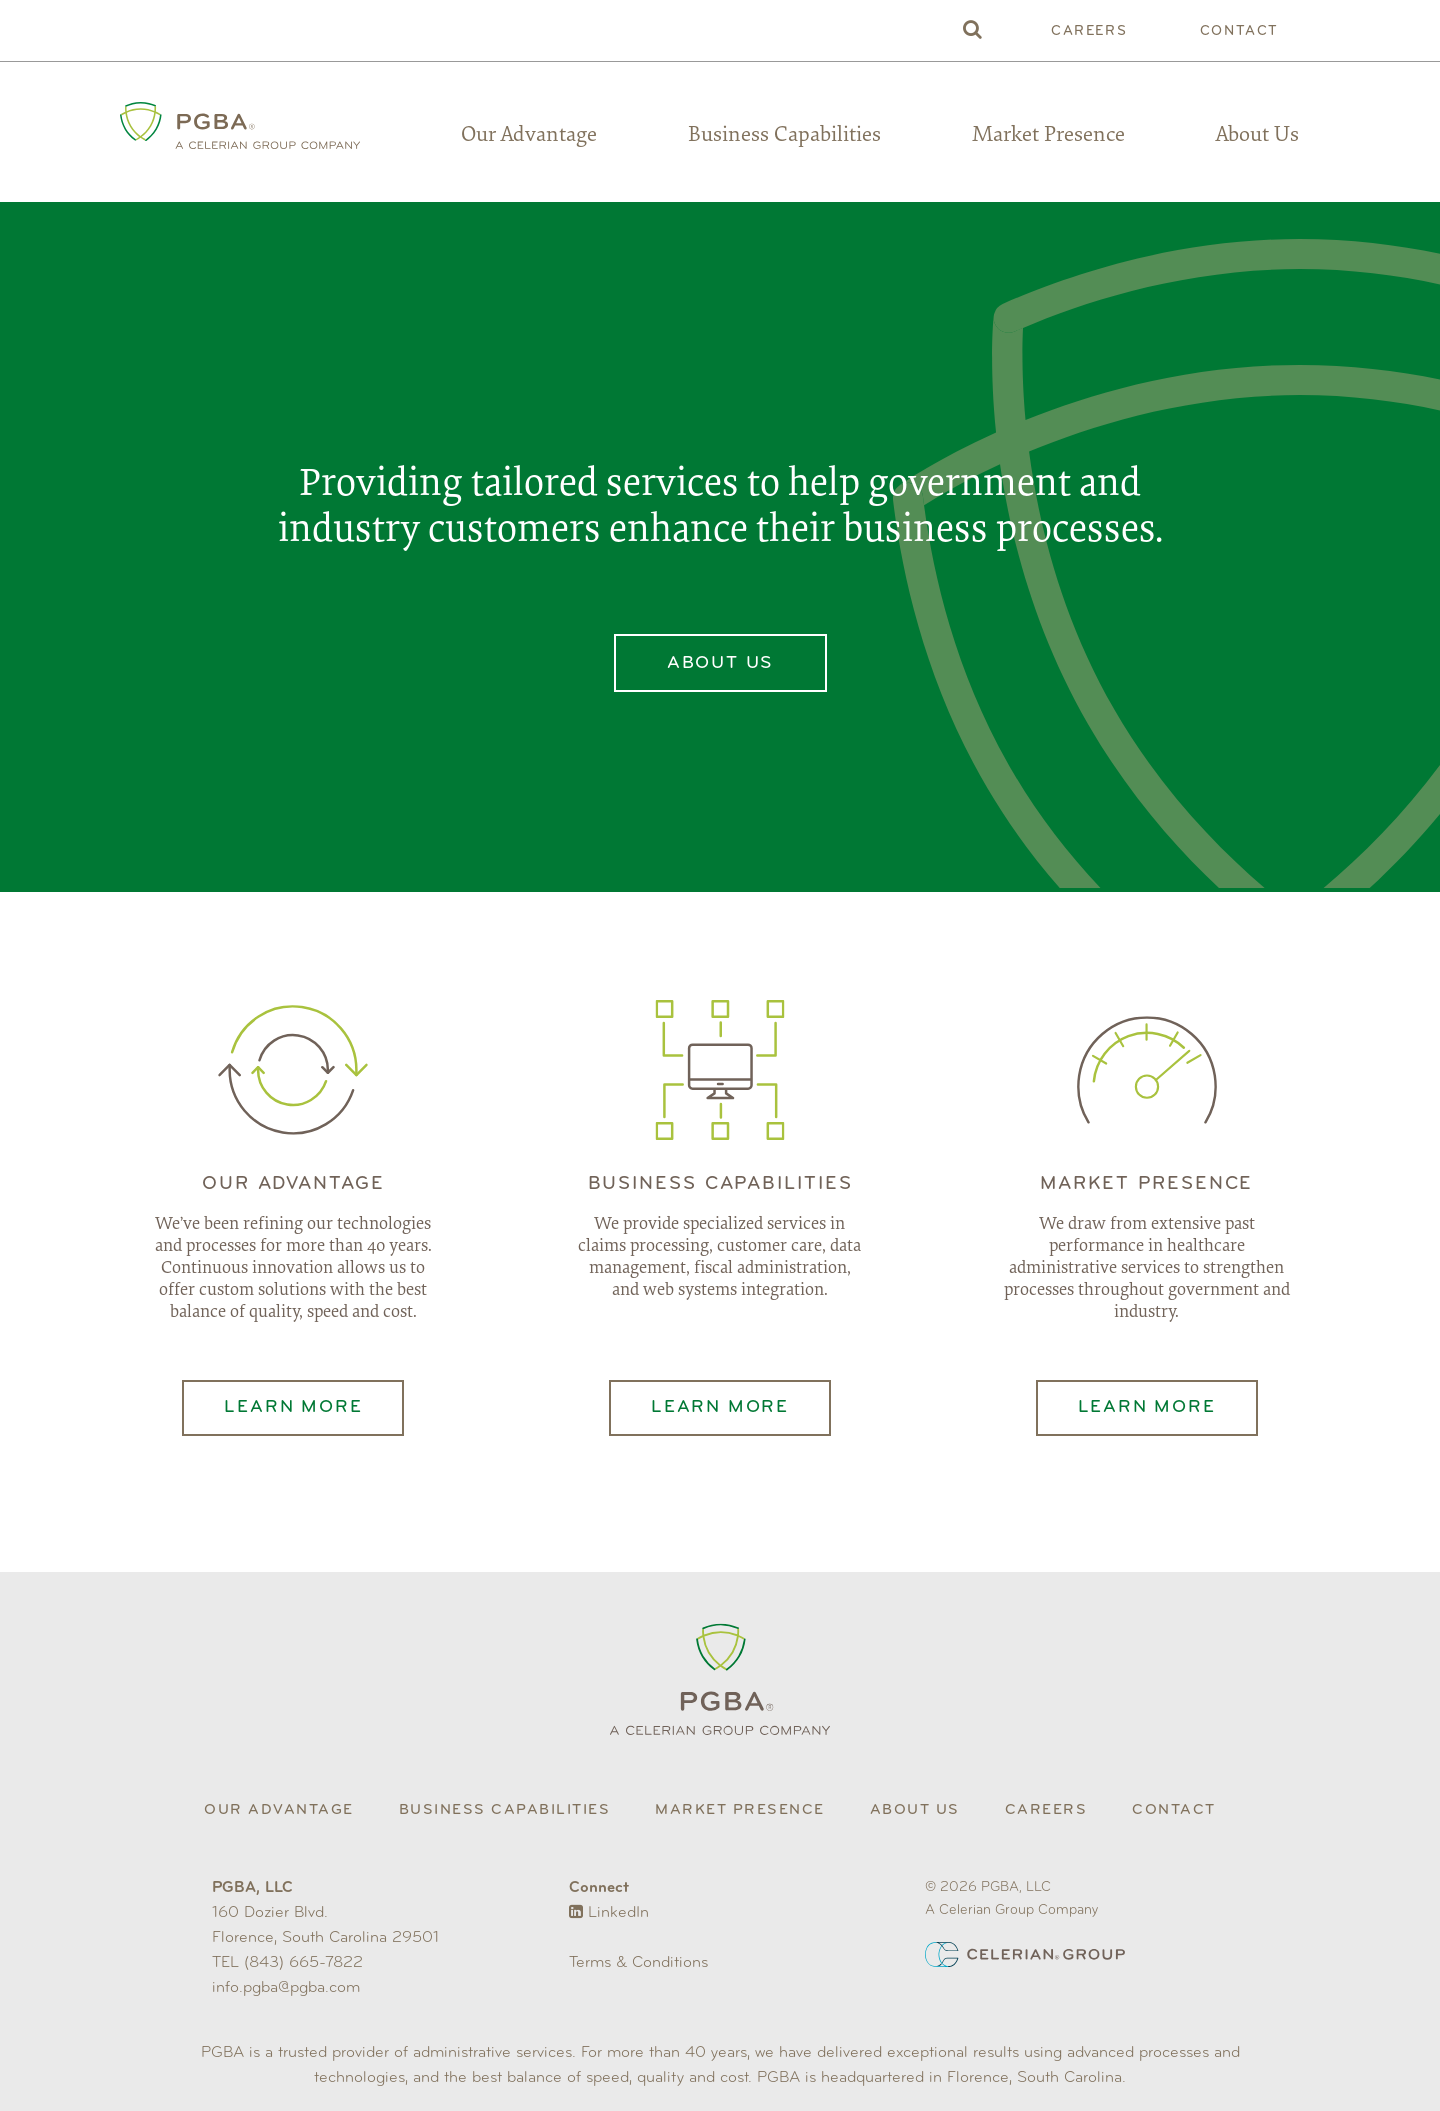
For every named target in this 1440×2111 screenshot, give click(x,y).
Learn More (293, 1407)
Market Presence (1048, 136)
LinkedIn (609, 1913)
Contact (1239, 31)
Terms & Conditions (638, 1963)
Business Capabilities (784, 136)
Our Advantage (529, 136)
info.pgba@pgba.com (286, 1988)
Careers (1089, 31)
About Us (1257, 136)
